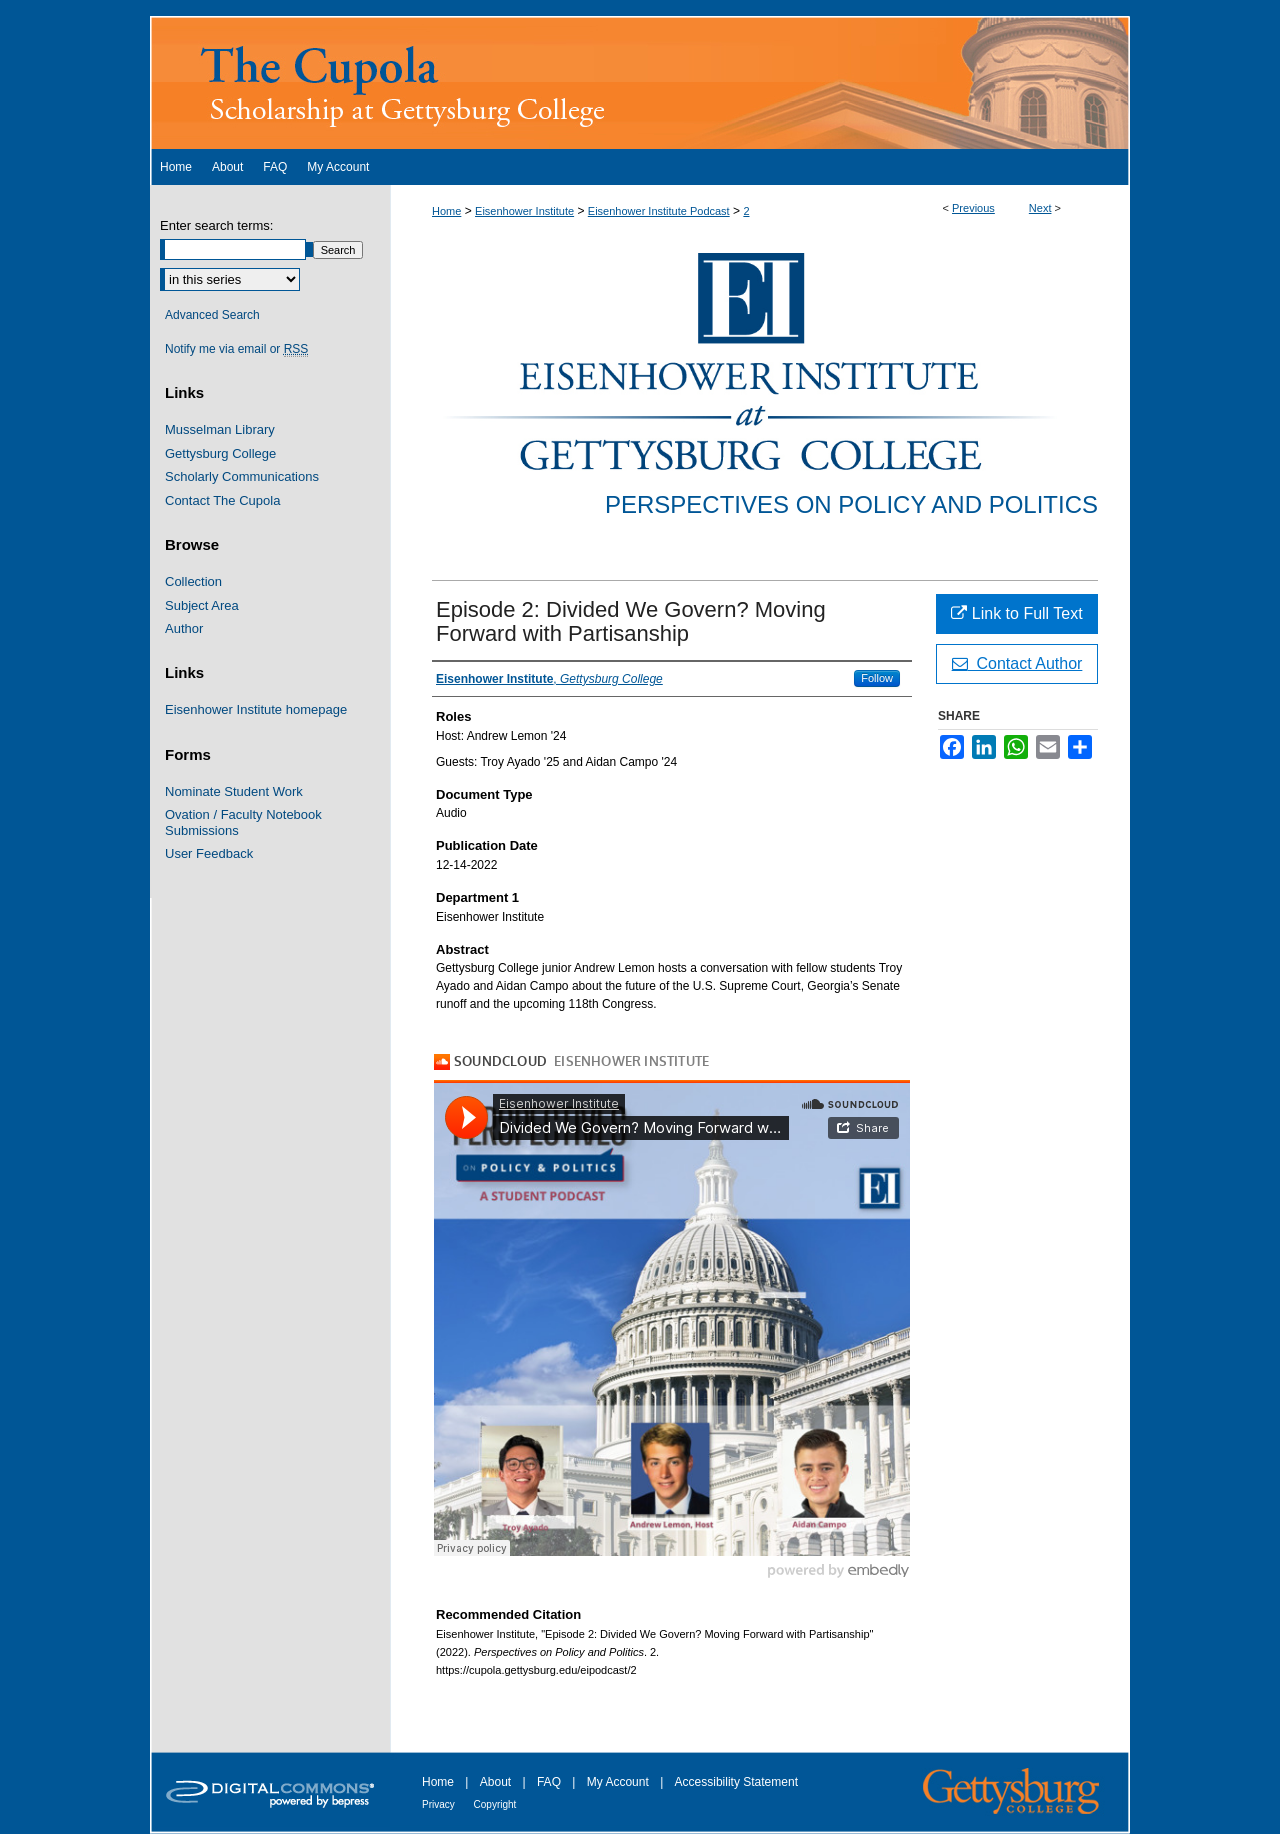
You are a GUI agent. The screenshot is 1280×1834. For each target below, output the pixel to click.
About (497, 1782)
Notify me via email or (236, 349)
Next (1040, 208)
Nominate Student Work (234, 791)
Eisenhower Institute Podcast (659, 211)
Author (184, 628)
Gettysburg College (220, 453)
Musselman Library (220, 429)
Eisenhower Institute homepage (256, 709)
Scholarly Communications (242, 476)
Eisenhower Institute (524, 211)
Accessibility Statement (736, 1782)
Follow (877, 678)
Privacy (440, 1804)
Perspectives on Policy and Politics (851, 504)
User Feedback (209, 853)
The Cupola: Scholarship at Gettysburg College (640, 82)
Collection (193, 581)
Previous (973, 208)
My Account (619, 1782)
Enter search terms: (216, 225)
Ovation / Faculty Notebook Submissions (243, 822)
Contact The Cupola (222, 500)
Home (446, 211)
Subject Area (202, 605)
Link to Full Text (1016, 613)
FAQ (550, 1782)
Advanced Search (212, 315)
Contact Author (1017, 663)
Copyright (495, 1804)
